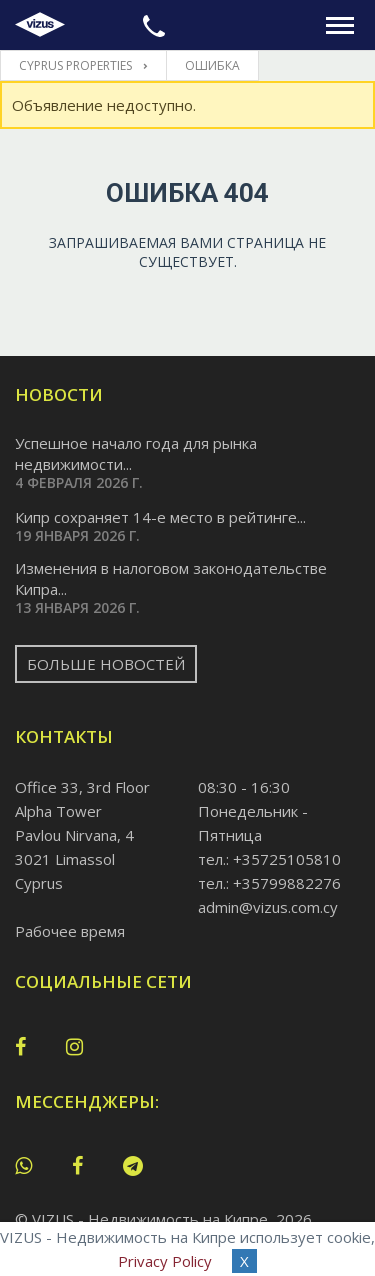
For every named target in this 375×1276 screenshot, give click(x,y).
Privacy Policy (165, 1261)
